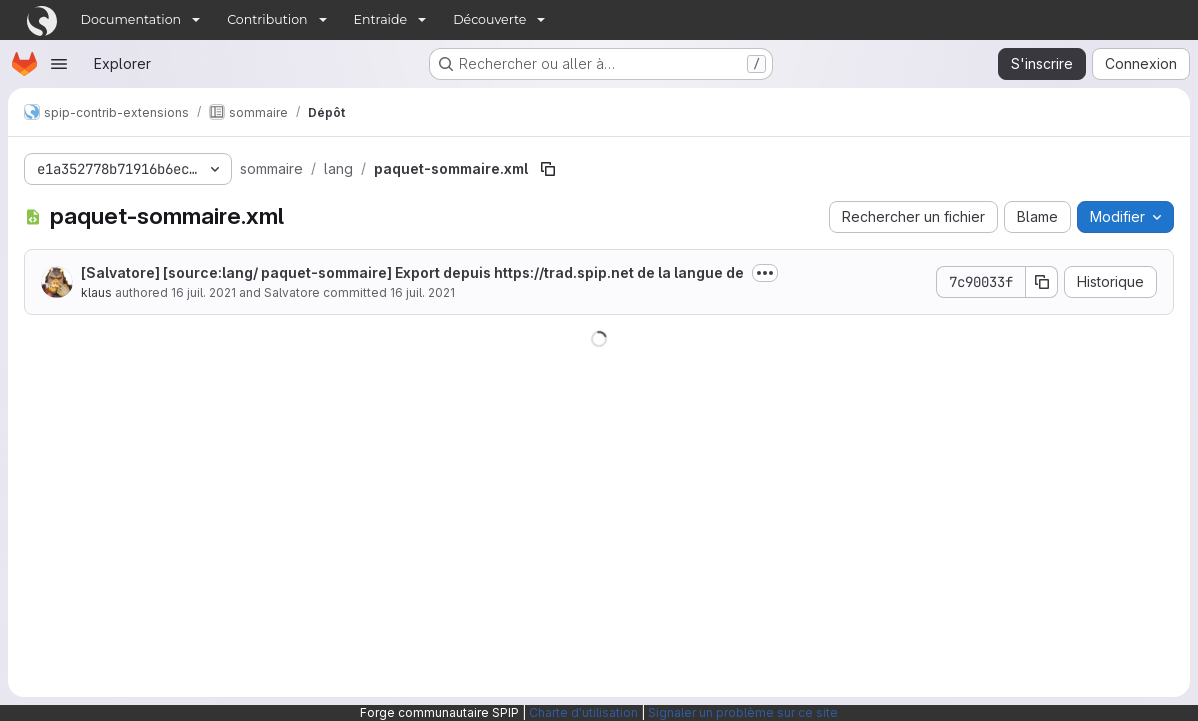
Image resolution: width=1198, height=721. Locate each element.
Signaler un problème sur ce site (743, 712)
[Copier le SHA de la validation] (1042, 282)
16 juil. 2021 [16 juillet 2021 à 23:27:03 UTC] (203, 292)
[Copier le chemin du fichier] (548, 169)
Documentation (131, 19)
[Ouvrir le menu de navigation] (59, 64)
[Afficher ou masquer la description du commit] (765, 273)
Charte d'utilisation (583, 712)
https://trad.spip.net (564, 272)
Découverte (489, 19)
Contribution (267, 19)
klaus (96, 292)
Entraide (381, 19)
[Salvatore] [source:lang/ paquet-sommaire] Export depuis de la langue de (412, 272)
